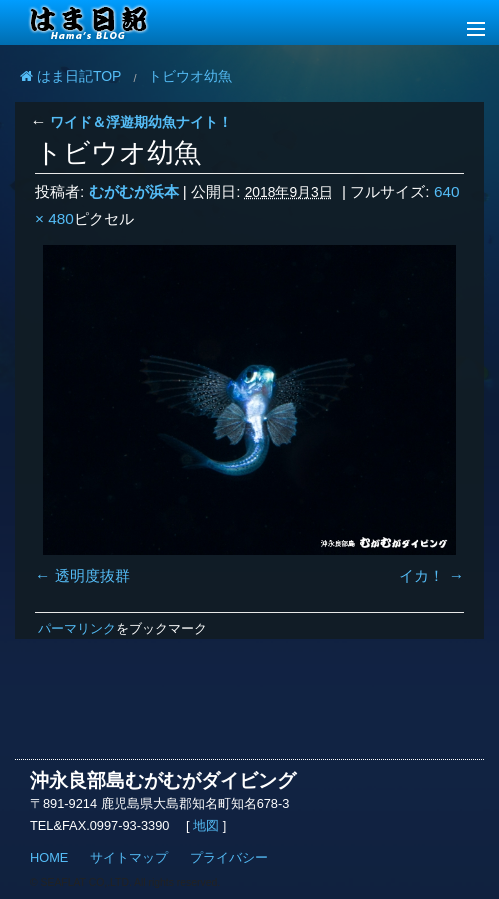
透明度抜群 (92, 575)
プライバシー (229, 857)
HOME (49, 857)
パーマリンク (77, 628)
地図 (206, 825)
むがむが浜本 (134, 191)
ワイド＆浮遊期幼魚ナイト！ (131, 122)
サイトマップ (129, 857)
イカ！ (421, 575)
